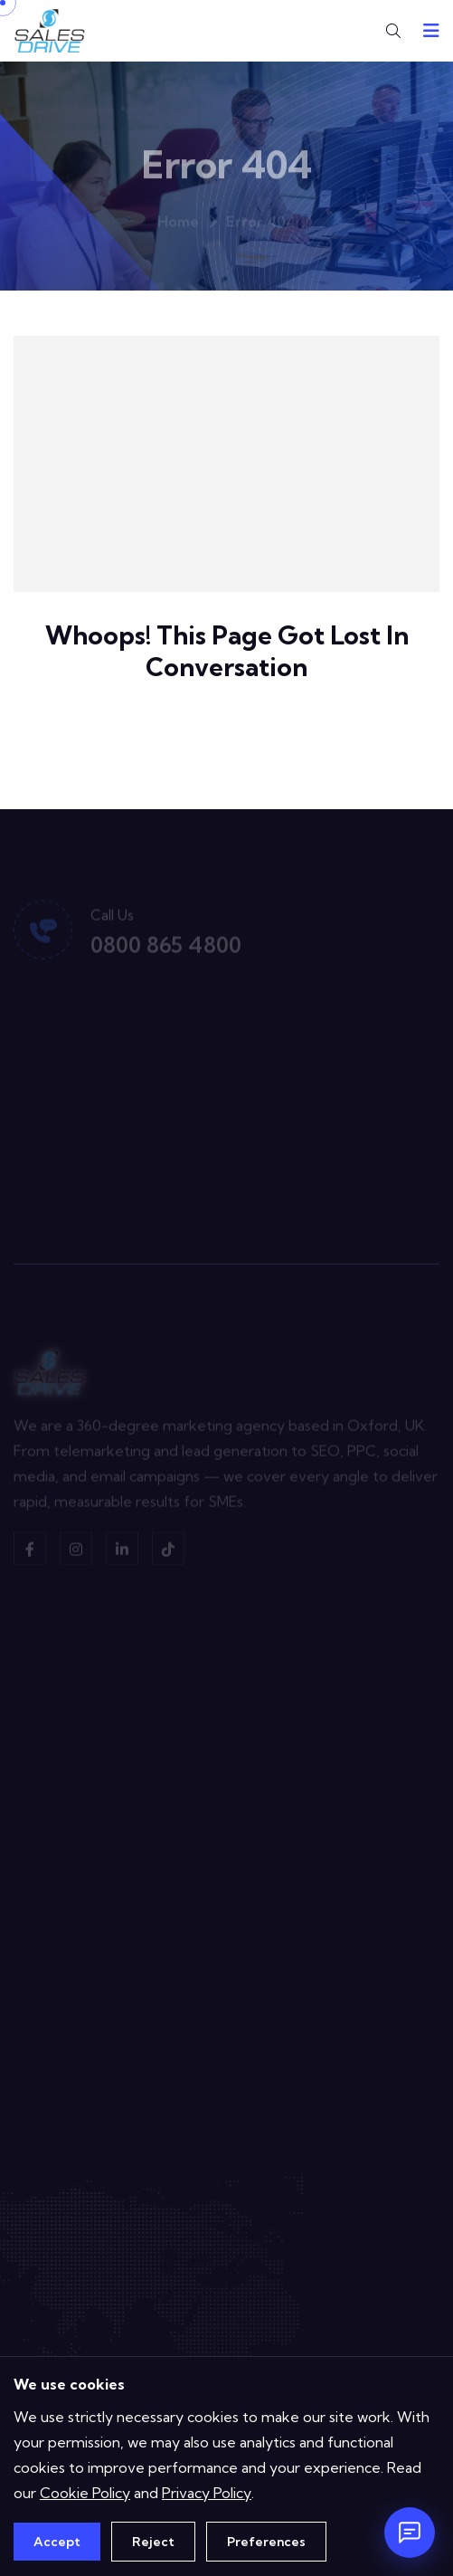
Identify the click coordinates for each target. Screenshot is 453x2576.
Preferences (266, 2541)
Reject (153, 2541)
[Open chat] (409, 2532)
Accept (56, 2541)
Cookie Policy (85, 2493)
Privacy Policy (206, 2493)
